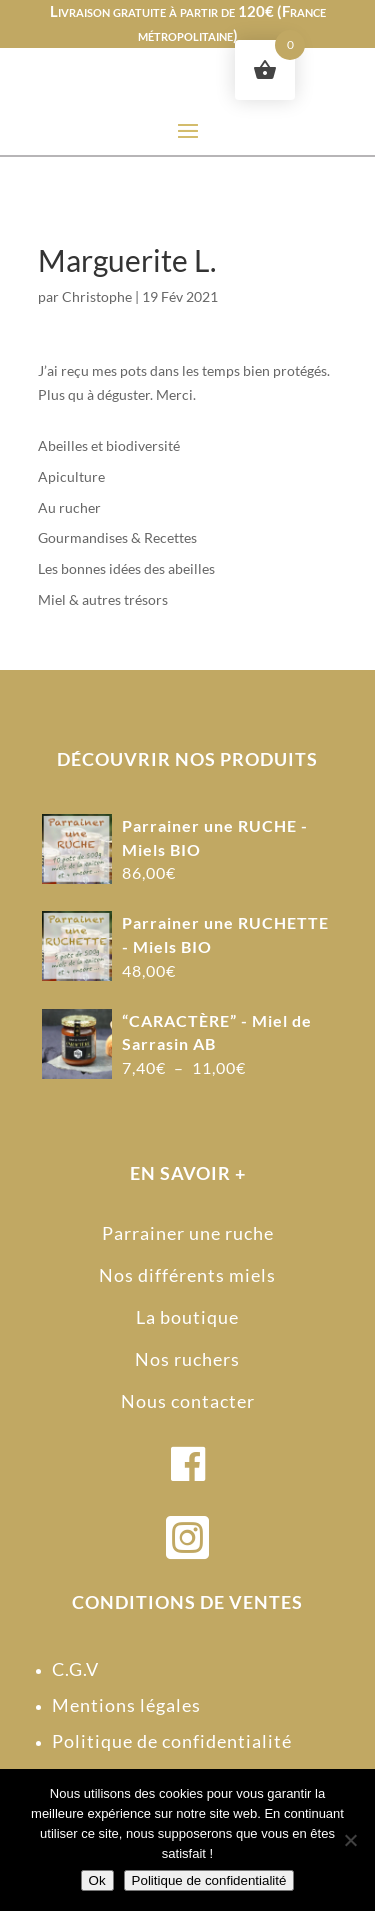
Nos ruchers (187, 1359)
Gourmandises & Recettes (117, 537)
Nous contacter (188, 1401)
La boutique (187, 1317)
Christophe (97, 296)
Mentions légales (126, 1705)
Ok (97, 1880)
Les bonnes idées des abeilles (126, 568)
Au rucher (69, 507)
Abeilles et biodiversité (109, 445)
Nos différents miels (187, 1275)
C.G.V (75, 1669)
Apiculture (71, 476)
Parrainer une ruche (188, 1233)
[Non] (350, 1840)
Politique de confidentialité (172, 1741)
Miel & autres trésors (103, 599)
